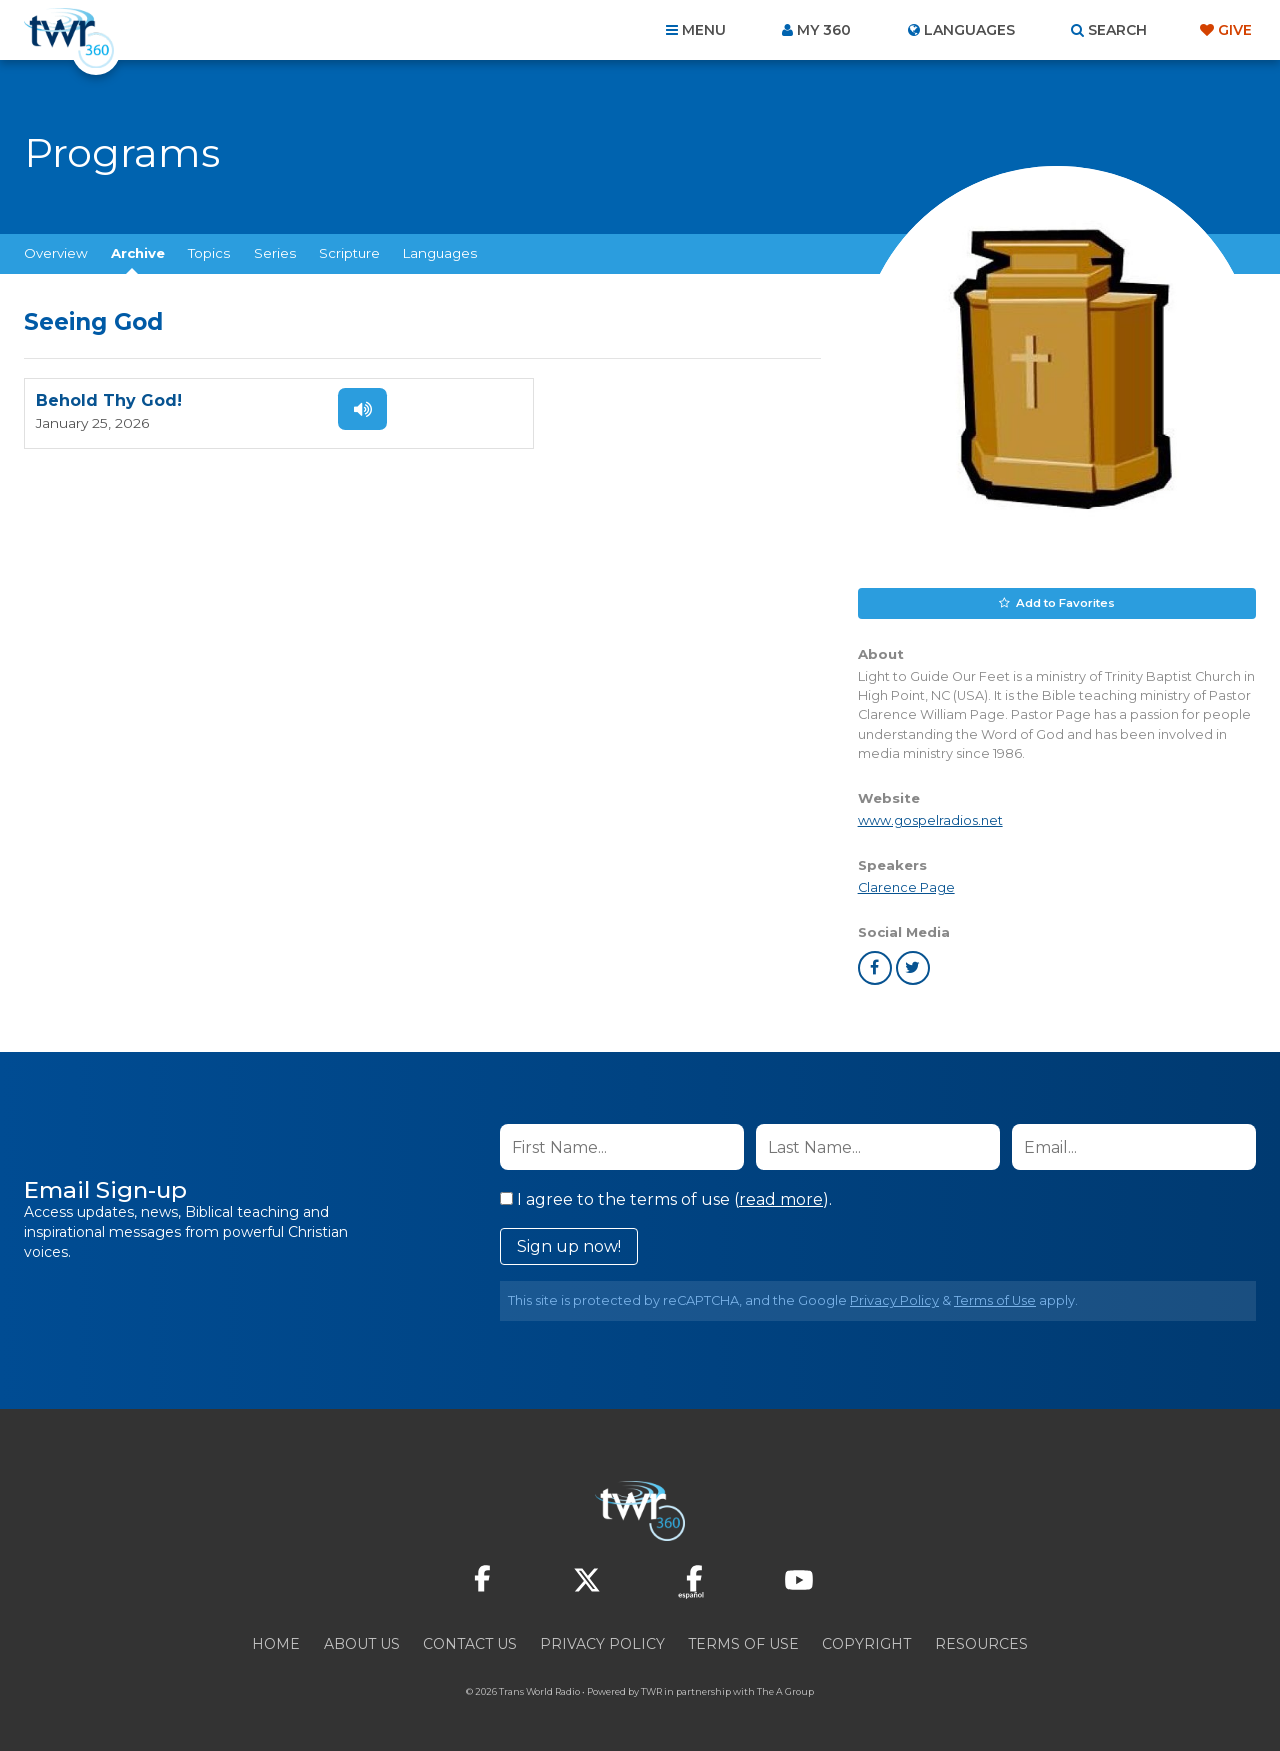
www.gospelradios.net (930, 819)
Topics (209, 253)
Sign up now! (569, 1245)
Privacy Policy (894, 1299)
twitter (913, 967)
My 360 (824, 30)
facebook (875, 967)
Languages (440, 253)
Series (275, 253)
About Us (362, 1643)
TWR (651, 1690)
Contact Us (470, 1643)
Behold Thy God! (109, 401)
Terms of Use (995, 1299)
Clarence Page (906, 886)
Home (276, 1643)
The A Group (785, 1690)
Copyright (866, 1643)
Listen (352, 409)
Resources (981, 1643)
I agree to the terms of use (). (666, 1198)
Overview (56, 253)
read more (781, 1198)
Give (1235, 30)
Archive (138, 253)
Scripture (349, 253)
